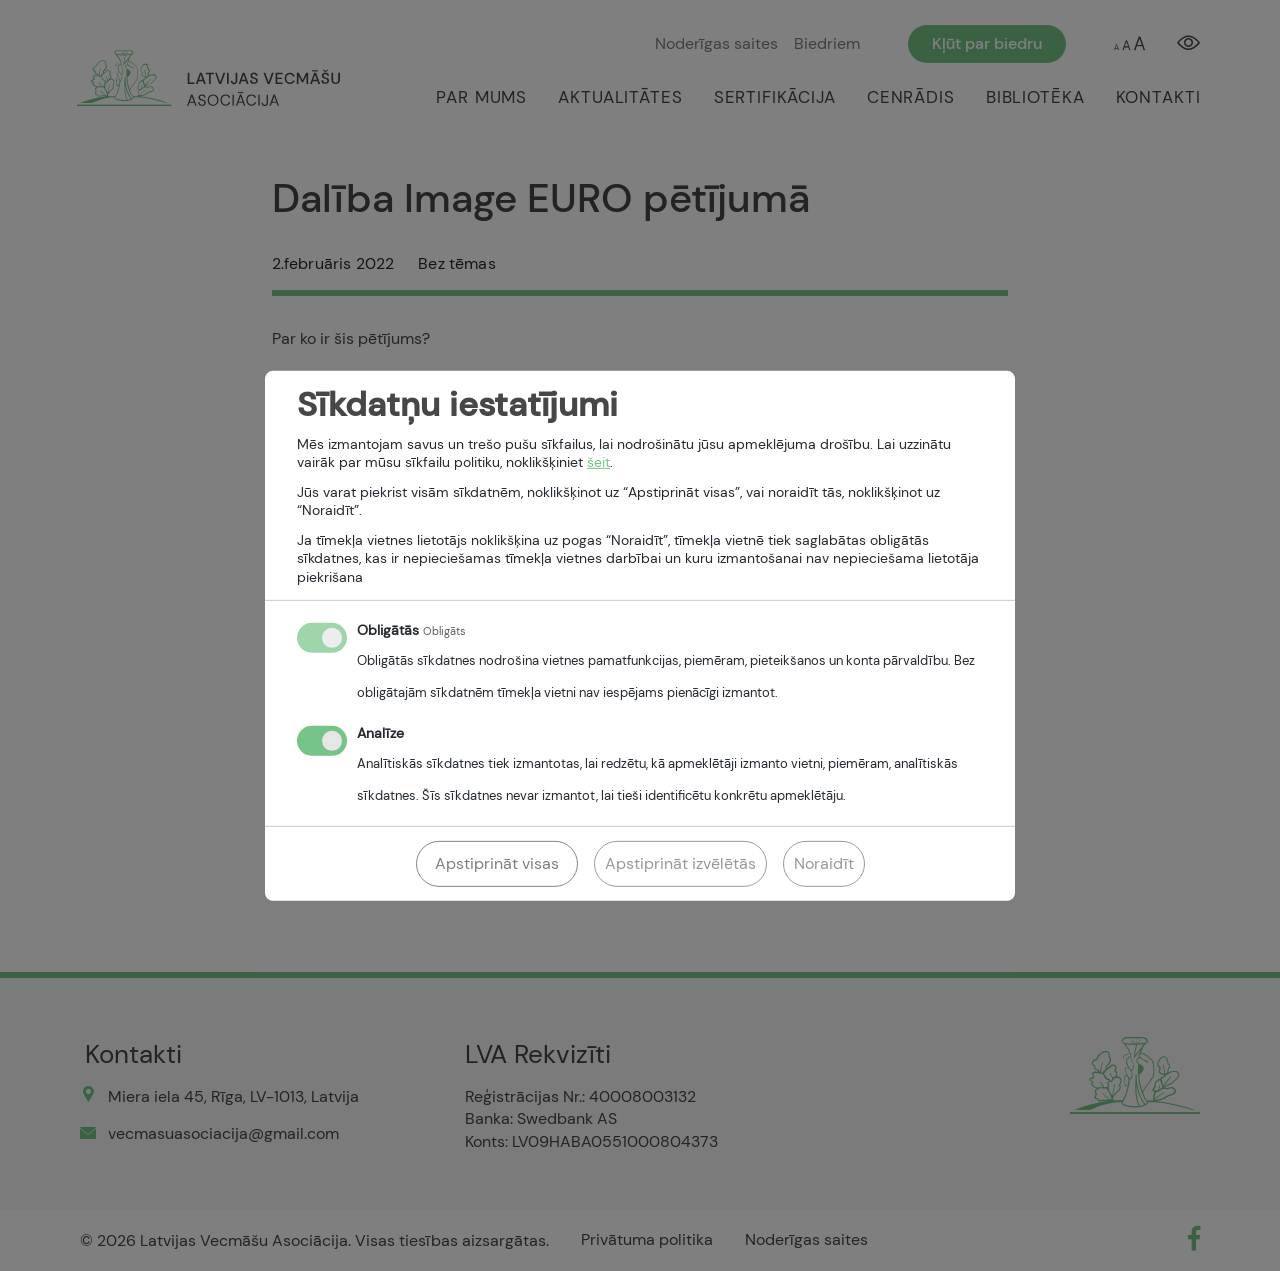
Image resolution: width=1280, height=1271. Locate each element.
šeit (598, 462)
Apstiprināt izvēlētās (680, 863)
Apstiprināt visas (497, 863)
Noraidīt (824, 863)
